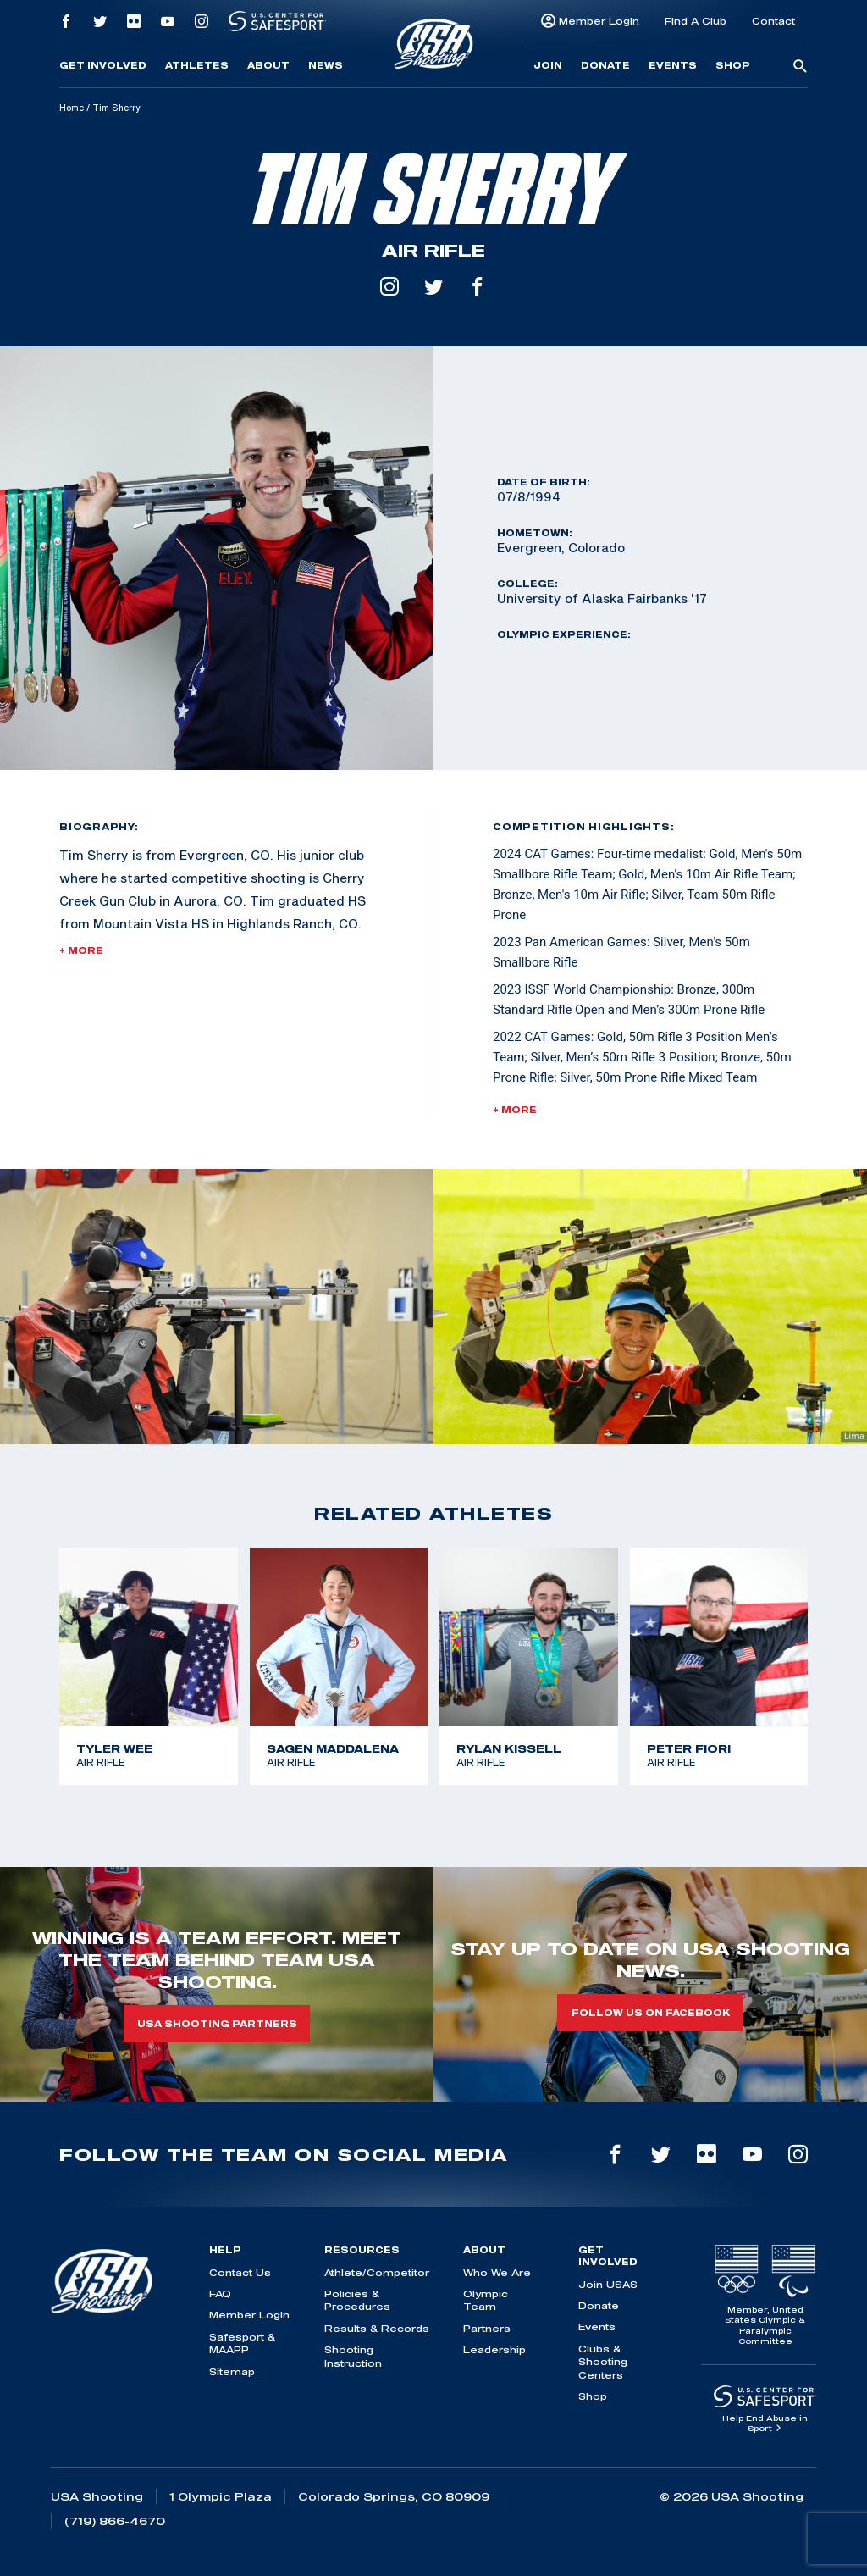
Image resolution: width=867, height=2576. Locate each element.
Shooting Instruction (353, 2356)
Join (547, 65)
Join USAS (608, 2284)
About (268, 65)
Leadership (494, 2349)
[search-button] (800, 66)
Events (673, 65)
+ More (81, 950)
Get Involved (102, 65)
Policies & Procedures (357, 2300)
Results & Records (376, 2328)
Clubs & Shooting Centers (602, 2361)
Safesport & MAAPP (242, 2343)
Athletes (197, 65)
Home (71, 107)
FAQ (220, 2293)
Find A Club (695, 20)
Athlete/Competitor (376, 2272)
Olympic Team (485, 2300)
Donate (605, 65)
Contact (773, 20)
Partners (487, 2328)
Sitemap (232, 2371)
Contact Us (240, 2272)
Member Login (599, 20)
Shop (732, 65)
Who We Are (497, 2272)
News (325, 65)
